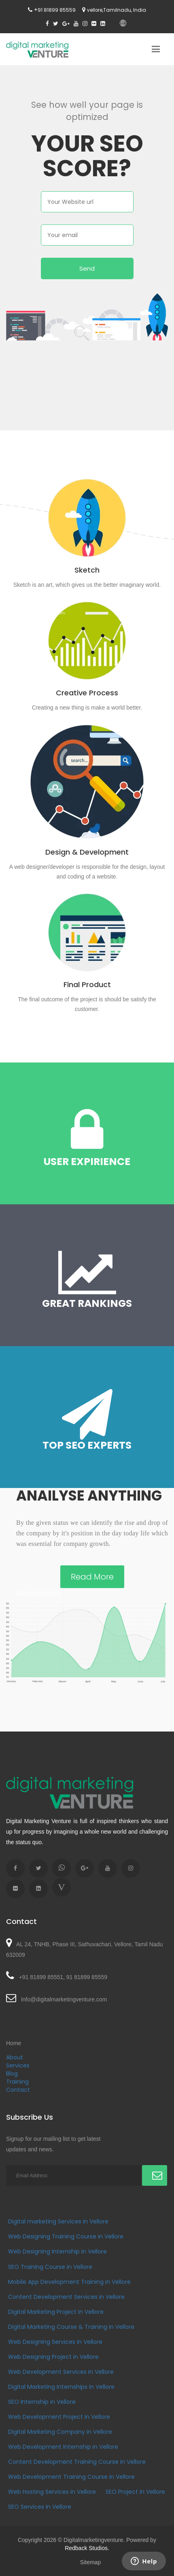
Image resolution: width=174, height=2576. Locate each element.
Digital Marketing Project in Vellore (56, 2312)
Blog (12, 2073)
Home (13, 2043)
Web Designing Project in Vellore (53, 2357)
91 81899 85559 (57, 10)
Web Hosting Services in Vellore (52, 2492)
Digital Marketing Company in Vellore (60, 2432)
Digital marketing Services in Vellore (58, 2221)
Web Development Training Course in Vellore (71, 2477)
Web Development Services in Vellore (61, 2372)
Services (18, 2065)
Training (17, 2082)
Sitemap (90, 2562)
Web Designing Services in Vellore (55, 2342)
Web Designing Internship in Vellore (57, 2251)
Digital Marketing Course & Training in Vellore (71, 2327)
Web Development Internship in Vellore (63, 2447)
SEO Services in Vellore (39, 2507)
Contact (18, 2090)
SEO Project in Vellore (135, 2492)
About (14, 2057)
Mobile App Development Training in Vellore (69, 2282)
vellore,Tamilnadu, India (116, 10)
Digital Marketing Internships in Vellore (61, 2387)
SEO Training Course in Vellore (50, 2267)
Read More (92, 1576)
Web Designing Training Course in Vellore (65, 2236)
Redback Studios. (87, 2548)
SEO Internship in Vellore (42, 2402)
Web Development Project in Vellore (59, 2417)
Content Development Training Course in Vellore (77, 2462)
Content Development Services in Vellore (66, 2297)
